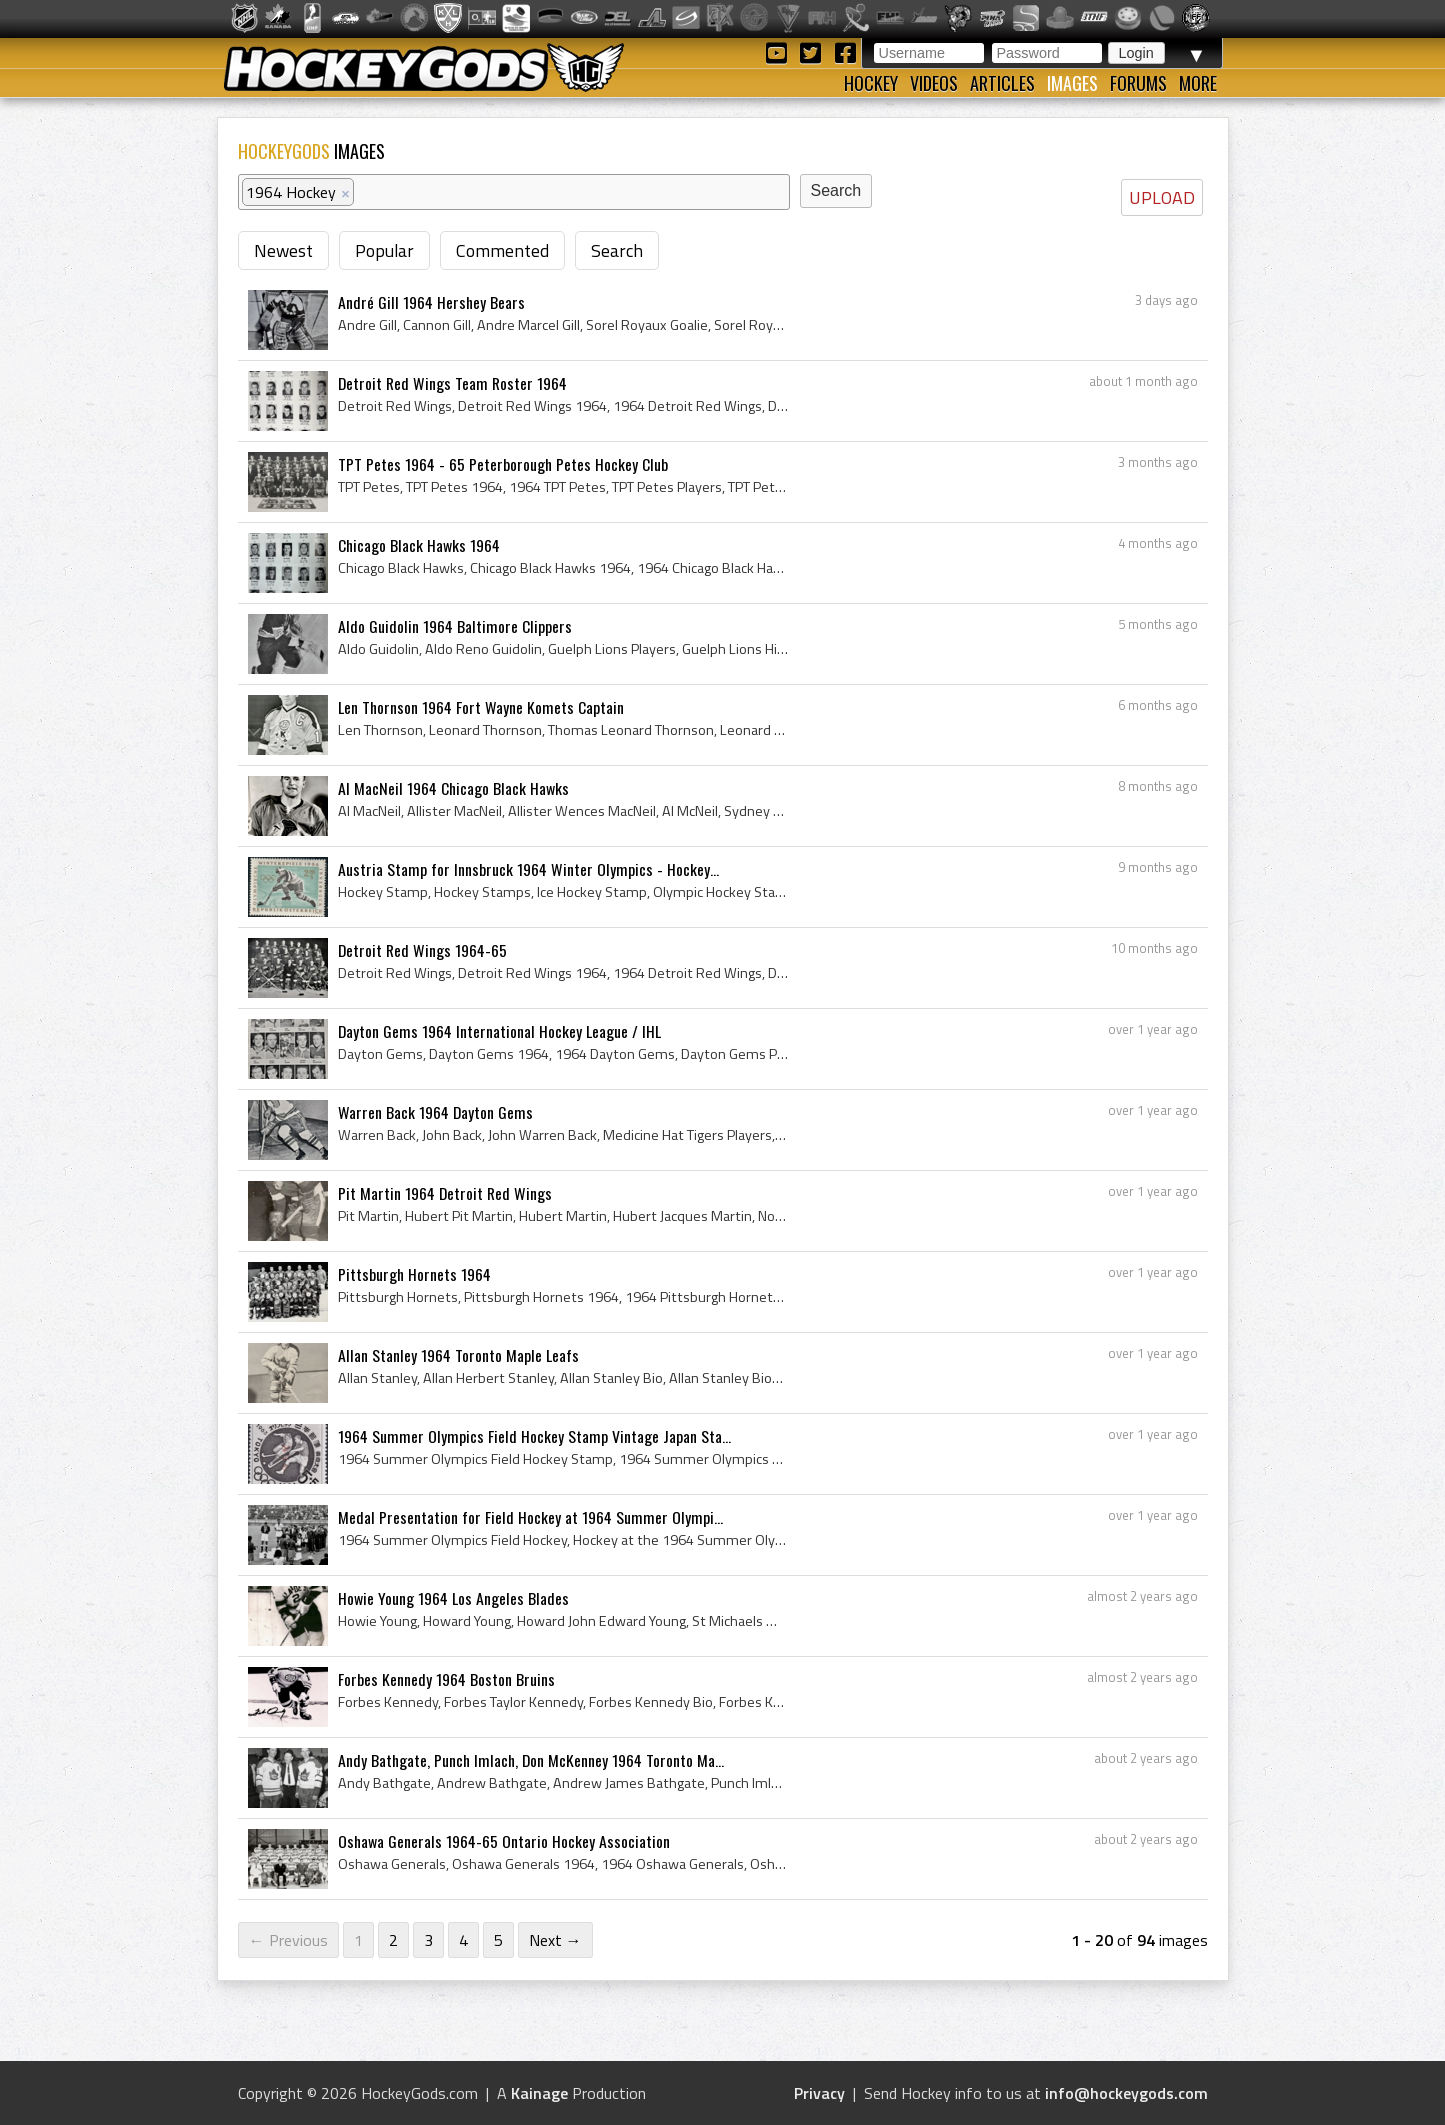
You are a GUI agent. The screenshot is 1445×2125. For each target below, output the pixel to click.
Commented (502, 250)
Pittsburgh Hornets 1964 (414, 1274)
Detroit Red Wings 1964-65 (422, 950)
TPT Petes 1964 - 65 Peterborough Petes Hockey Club (503, 464)
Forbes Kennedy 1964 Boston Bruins (446, 1679)
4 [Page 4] (463, 1940)
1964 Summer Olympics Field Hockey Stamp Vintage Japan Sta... (534, 1436)
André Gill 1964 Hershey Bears (431, 302)
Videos (934, 83)
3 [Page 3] (428, 1940)
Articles (1002, 83)
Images (1072, 83)
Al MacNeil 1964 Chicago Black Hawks (453, 788)
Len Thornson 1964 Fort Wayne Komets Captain (481, 707)
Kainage (539, 2093)
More (1198, 83)
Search (617, 250)
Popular (384, 250)
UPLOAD (1162, 197)
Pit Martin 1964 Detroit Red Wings (445, 1193)
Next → (555, 1940)
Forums (1138, 83)
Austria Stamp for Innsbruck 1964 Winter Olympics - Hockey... (528, 869)
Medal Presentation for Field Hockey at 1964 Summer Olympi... (530, 1517)
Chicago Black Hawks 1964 (419, 545)
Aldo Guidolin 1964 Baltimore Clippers (455, 626)
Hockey (871, 83)
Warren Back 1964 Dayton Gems (435, 1112)
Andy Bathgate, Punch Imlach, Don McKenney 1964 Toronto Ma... (531, 1760)
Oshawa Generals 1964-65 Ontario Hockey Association (504, 1841)
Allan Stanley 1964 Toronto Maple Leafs (458, 1355)
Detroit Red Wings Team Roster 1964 (452, 383)
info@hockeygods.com (1126, 2093)
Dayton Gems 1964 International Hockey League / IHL (499, 1031)
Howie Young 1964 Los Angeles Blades (453, 1598)
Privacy (819, 2093)
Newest (283, 250)
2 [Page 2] (393, 1940)
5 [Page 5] (498, 1940)
